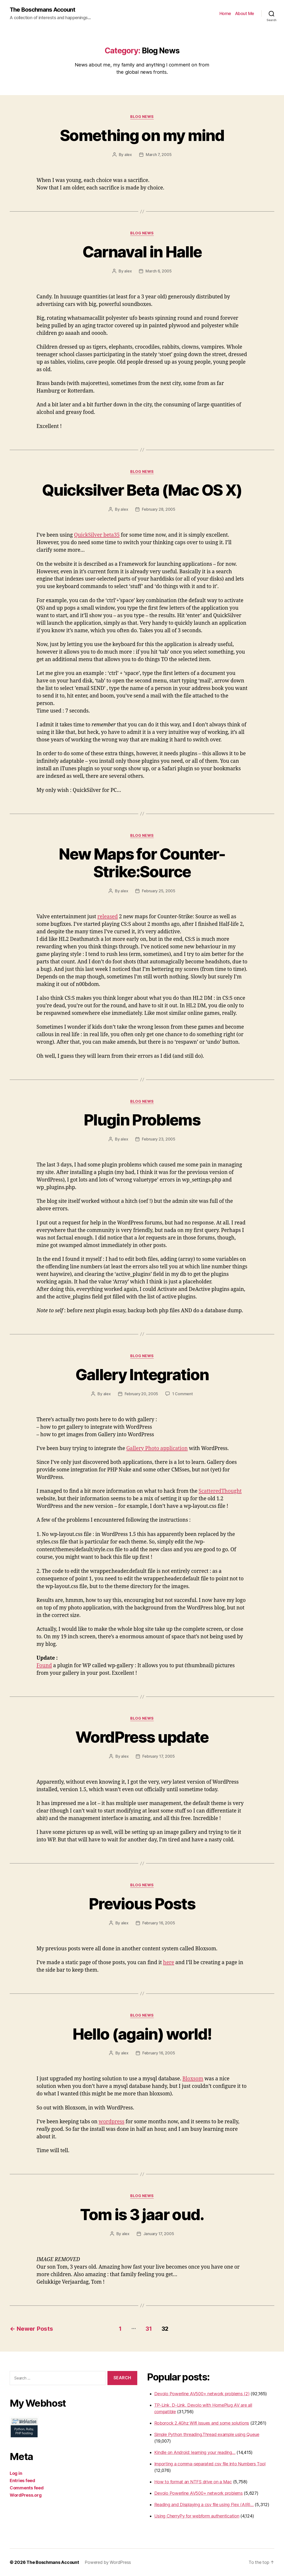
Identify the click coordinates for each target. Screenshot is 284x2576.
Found (44, 1665)
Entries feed (22, 2480)
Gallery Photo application (157, 1448)
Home (225, 13)
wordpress (111, 2121)
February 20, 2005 (141, 1393)
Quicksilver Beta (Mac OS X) (142, 490)
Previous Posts (142, 1903)
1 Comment (182, 1393)
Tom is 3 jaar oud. (142, 2214)
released (107, 916)
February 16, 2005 (158, 1922)
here (168, 1962)
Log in (16, 2473)
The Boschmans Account (42, 10)
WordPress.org (26, 2495)
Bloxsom (192, 2079)
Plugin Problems (142, 1119)
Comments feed (27, 2487)
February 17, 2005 (158, 1756)
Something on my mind (142, 135)
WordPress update (141, 1737)
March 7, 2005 (159, 154)
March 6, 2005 (159, 271)
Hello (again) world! (142, 2034)
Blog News (142, 117)
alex (128, 154)
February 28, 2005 (158, 509)
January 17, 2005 (158, 2233)
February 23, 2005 (158, 1139)
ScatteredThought (220, 1491)
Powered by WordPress (108, 2562)
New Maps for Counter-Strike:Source (142, 863)
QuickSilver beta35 (97, 535)
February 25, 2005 (158, 890)
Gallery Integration (142, 1374)
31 (149, 2328)
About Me (244, 13)
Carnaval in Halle (142, 251)
